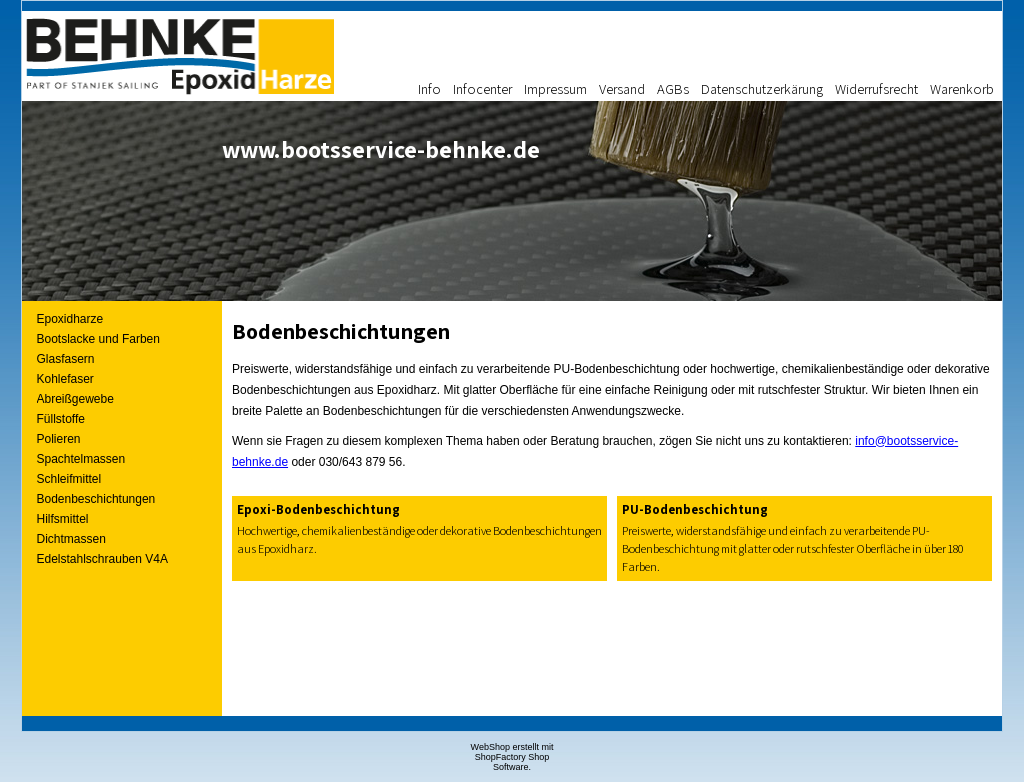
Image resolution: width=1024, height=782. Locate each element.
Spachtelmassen (81, 459)
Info (429, 88)
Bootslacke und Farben (98, 339)
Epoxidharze (70, 319)
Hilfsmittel (63, 519)
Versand (622, 88)
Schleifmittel (69, 479)
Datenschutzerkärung (762, 88)
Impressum (555, 88)
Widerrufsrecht (876, 88)
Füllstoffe (61, 419)
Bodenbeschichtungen (96, 499)
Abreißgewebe (75, 399)
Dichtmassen (71, 539)
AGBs (673, 88)
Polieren (59, 439)
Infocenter (482, 88)
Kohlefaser (65, 379)
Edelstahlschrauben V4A (102, 559)
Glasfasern (66, 359)
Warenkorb (962, 88)
